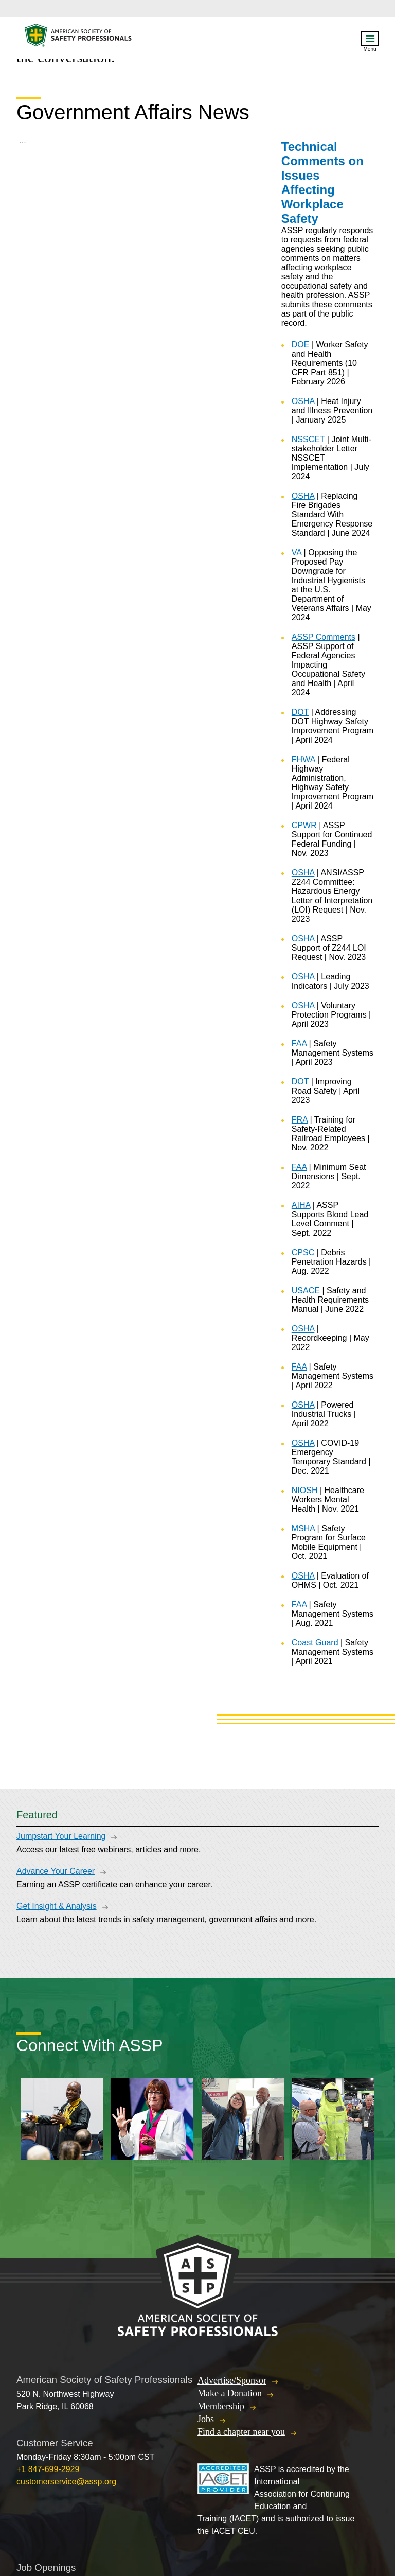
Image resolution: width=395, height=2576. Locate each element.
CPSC (303, 1252)
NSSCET (308, 439)
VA (296, 552)
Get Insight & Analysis (56, 1906)
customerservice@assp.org (66, 2481)
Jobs (206, 2419)
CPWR (304, 825)
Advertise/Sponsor (232, 2380)
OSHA (303, 401)
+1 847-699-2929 (47, 2469)
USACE (306, 1290)
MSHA (303, 1528)
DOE (301, 344)
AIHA (301, 1205)
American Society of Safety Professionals (79, 37)
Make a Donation (230, 2393)
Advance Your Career (55, 1871)
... (22, 140)
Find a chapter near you (241, 2432)
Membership (221, 2406)
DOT (300, 712)
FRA (300, 1119)
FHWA (303, 759)
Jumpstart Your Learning (60, 1836)
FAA (299, 1043)
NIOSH (305, 1490)
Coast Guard (315, 1642)
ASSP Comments (323, 637)
